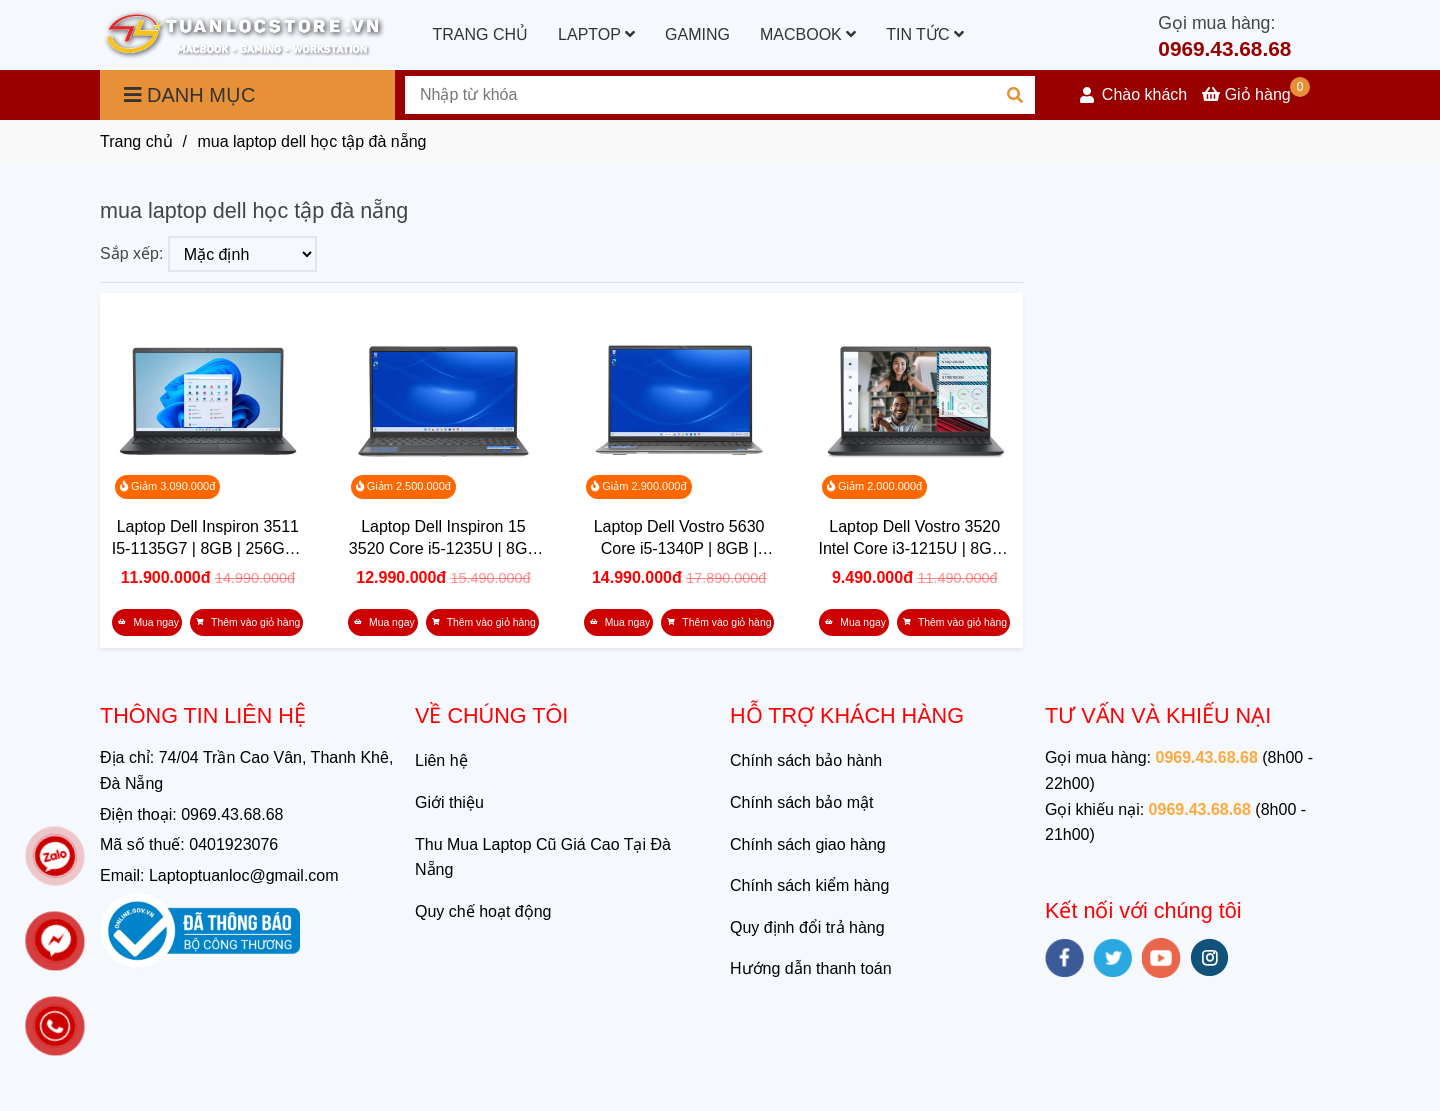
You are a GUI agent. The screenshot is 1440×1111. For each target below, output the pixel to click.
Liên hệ (441, 760)
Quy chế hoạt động (483, 911)
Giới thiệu (449, 802)
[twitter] (1112, 958)
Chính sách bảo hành (806, 760)
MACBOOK (808, 34)
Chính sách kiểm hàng (809, 885)
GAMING (697, 34)
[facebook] (1064, 958)
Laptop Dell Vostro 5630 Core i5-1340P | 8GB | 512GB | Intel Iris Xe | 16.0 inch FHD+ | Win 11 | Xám (679, 539)
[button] (1133, 95)
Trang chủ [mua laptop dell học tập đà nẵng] (136, 141)
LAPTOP (596, 34)
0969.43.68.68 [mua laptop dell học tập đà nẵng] (1224, 48)
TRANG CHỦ (481, 34)
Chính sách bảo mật (801, 802)
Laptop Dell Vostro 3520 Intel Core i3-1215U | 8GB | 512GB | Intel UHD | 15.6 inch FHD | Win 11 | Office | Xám (914, 539)
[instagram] (1209, 957)
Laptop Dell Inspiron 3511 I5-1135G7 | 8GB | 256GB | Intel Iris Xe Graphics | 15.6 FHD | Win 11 (207, 539)
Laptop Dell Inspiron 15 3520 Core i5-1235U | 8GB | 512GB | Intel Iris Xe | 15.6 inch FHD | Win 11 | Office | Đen (443, 539)
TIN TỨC (925, 34)
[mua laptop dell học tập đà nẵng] (244, 35)
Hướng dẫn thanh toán (811, 968)
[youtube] (1161, 958)
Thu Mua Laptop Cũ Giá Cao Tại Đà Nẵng (543, 857)
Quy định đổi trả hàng (807, 927)
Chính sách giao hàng (808, 844)
